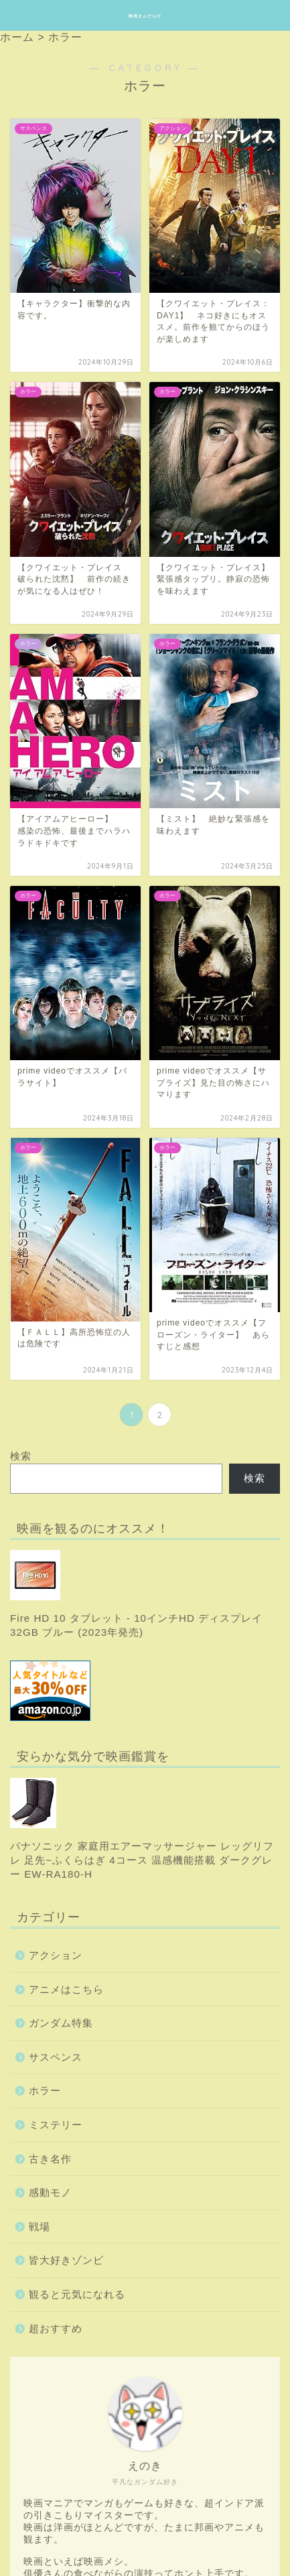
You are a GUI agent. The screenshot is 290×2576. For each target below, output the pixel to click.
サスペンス (55, 2057)
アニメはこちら (66, 1989)
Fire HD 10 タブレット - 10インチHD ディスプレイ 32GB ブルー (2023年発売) (136, 1594)
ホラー (45, 2090)
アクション (55, 1955)
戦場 (39, 2226)
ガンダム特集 (61, 2022)
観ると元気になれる (77, 2294)
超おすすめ (55, 2328)
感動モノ (50, 2192)
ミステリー (55, 2124)
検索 (20, 1456)
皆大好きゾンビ (66, 2260)
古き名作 (50, 2159)
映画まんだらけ (145, 16)
